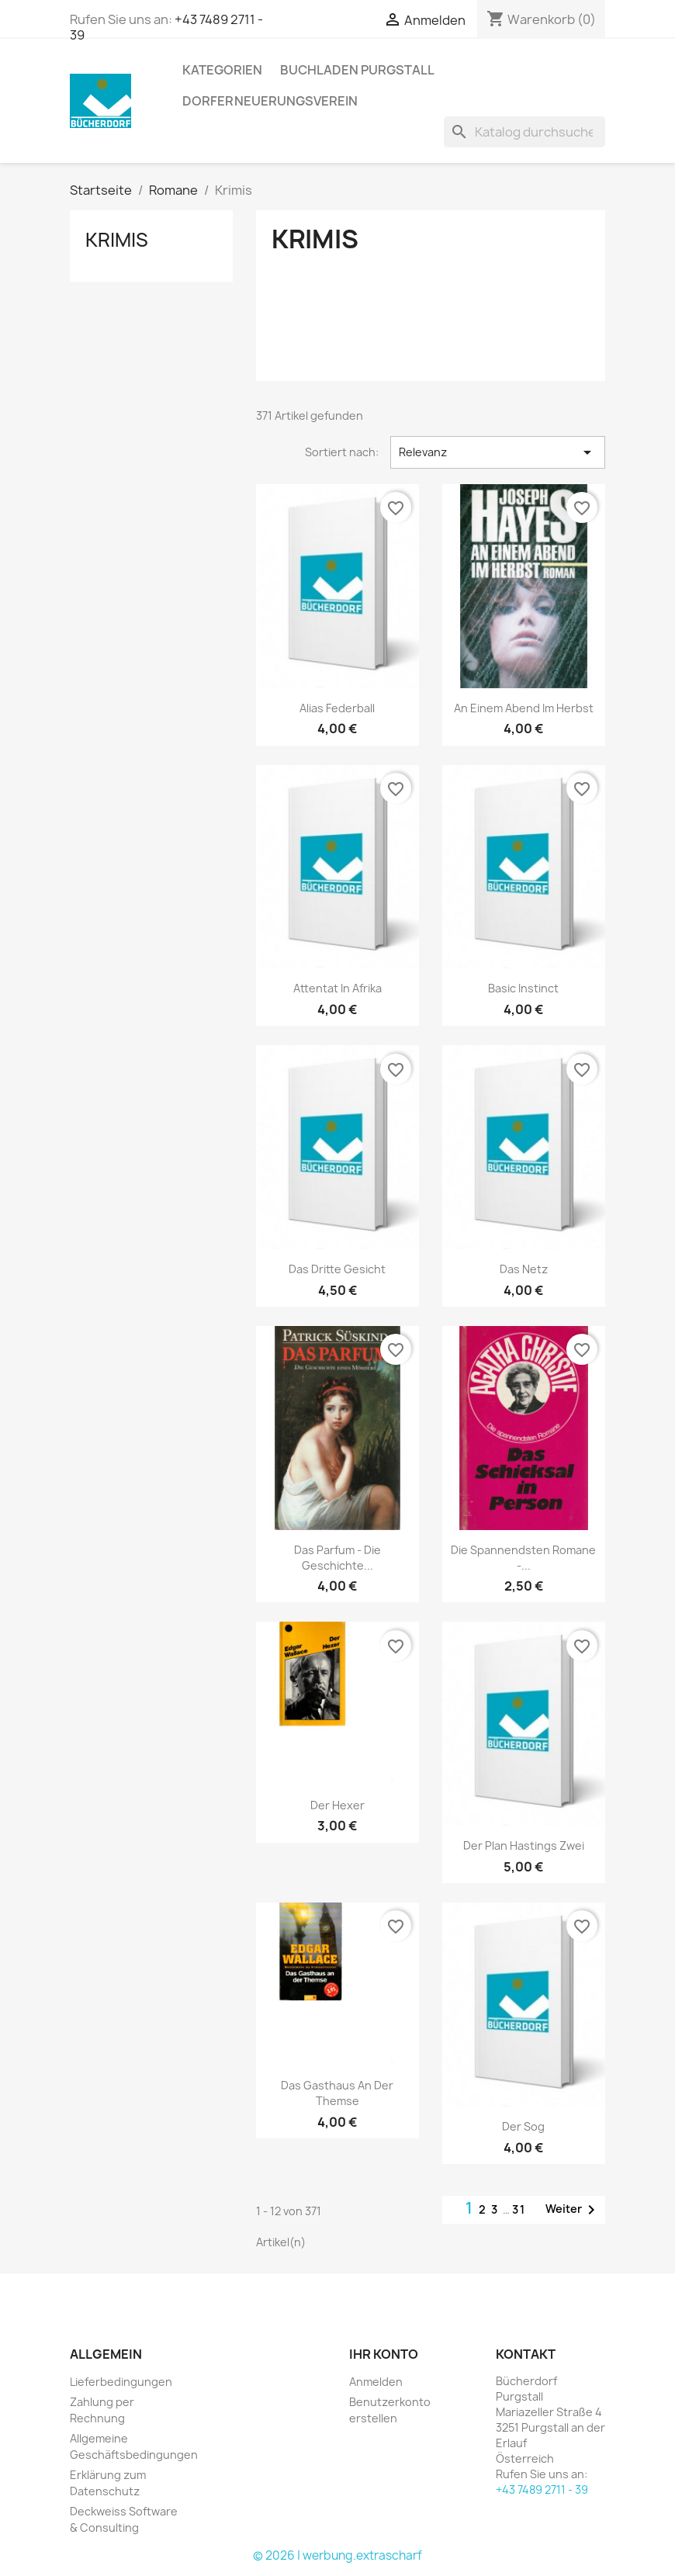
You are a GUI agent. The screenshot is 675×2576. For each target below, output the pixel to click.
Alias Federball (337, 708)
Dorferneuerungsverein (270, 100)
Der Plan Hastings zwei (523, 1845)
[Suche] (524, 131)
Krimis (116, 240)
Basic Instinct (523, 988)
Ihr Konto (383, 2354)
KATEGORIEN (222, 69)
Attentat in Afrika (337, 988)
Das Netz (524, 1269)
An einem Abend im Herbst (524, 708)
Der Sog (523, 2126)
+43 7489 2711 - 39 (542, 2489)
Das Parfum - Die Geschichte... (337, 1557)
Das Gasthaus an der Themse (337, 2093)
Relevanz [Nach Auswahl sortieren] (498, 452)
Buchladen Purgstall (357, 69)
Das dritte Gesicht (337, 1269)
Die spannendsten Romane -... (523, 1557)
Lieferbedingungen (121, 2381)
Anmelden (376, 2381)
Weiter (573, 2209)
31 (519, 2209)
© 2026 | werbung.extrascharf (337, 2555)
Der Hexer (337, 1805)
